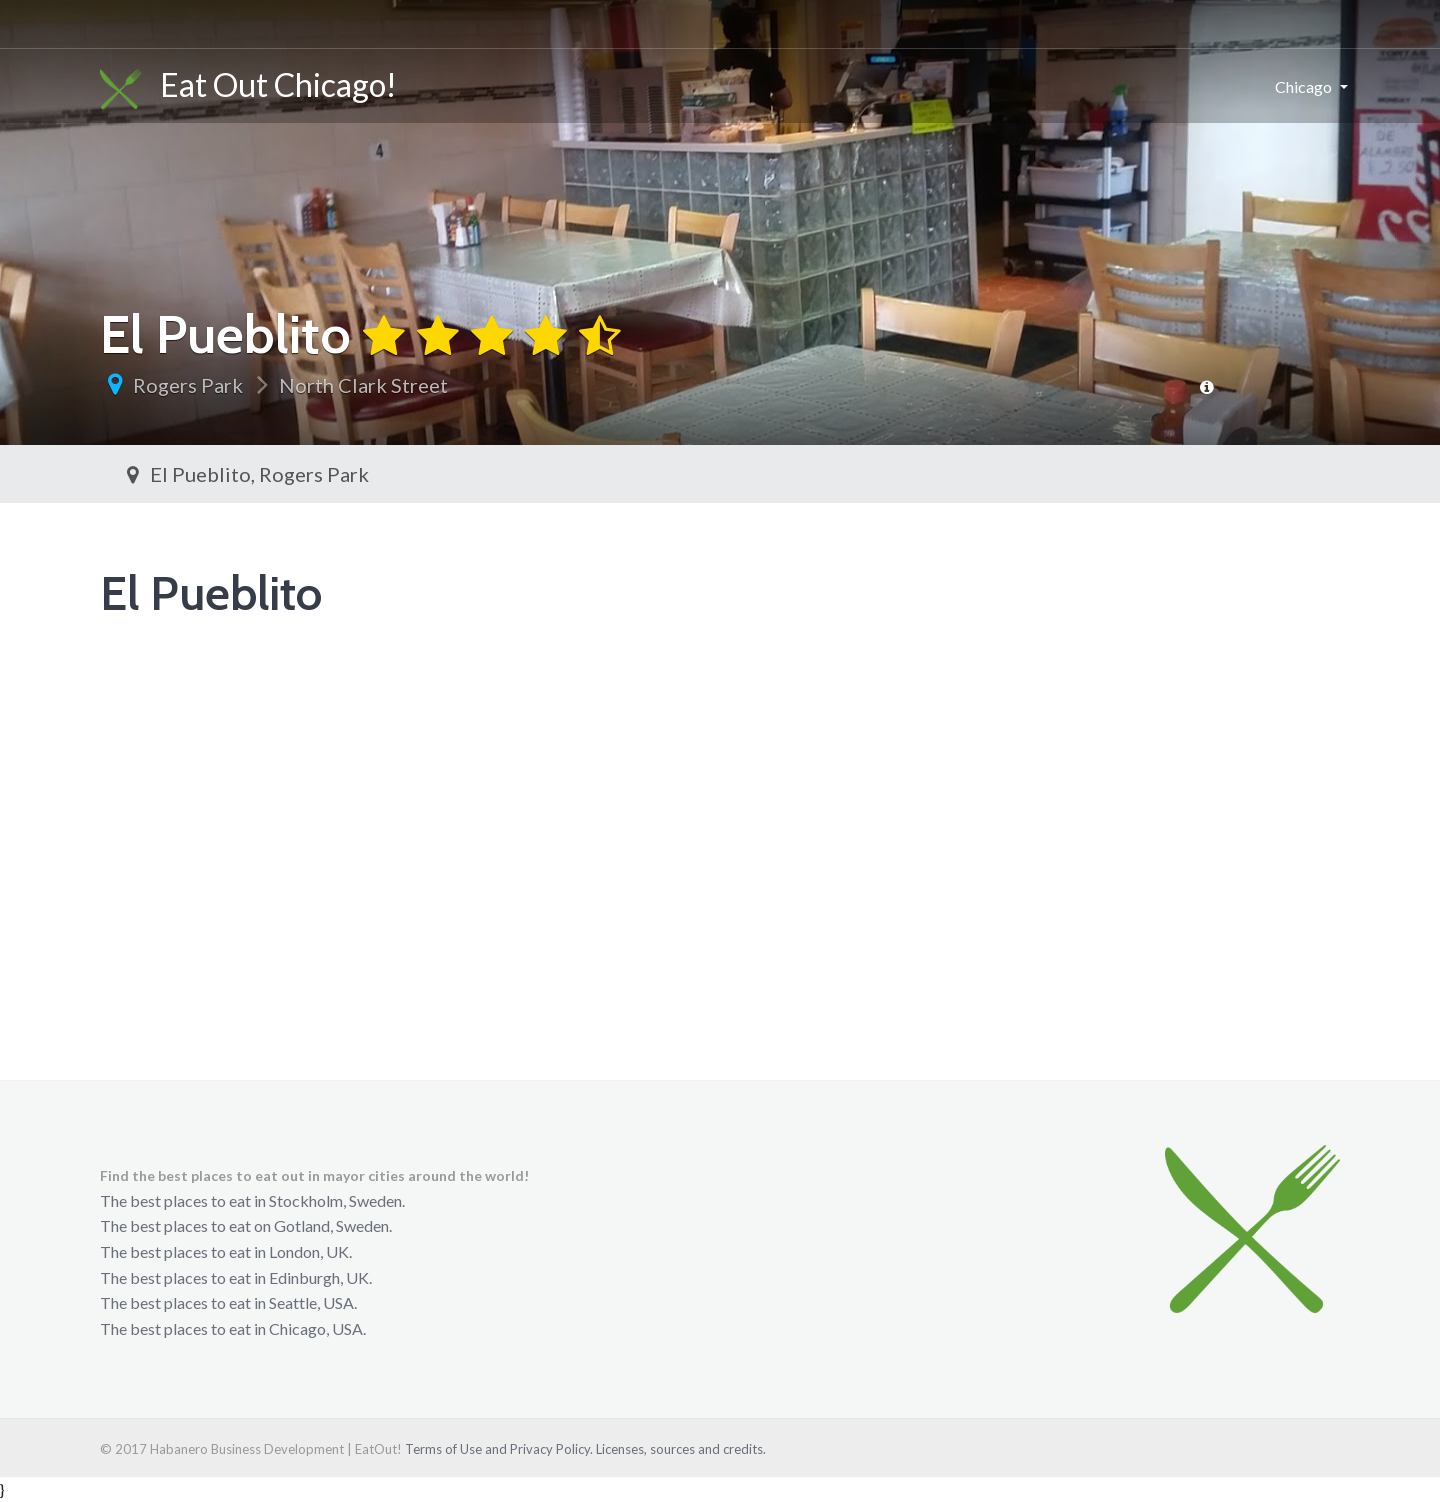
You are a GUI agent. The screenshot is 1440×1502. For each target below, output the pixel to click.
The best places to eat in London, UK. (226, 1251)
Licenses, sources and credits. (681, 1449)
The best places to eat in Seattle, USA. (228, 1302)
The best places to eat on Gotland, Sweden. (246, 1225)
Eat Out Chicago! (248, 87)
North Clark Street (363, 385)
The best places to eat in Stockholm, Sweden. (252, 1200)
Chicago (1303, 86)
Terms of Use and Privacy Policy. (499, 1449)
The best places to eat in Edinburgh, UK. (236, 1277)
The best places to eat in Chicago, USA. (233, 1328)
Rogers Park (188, 385)
